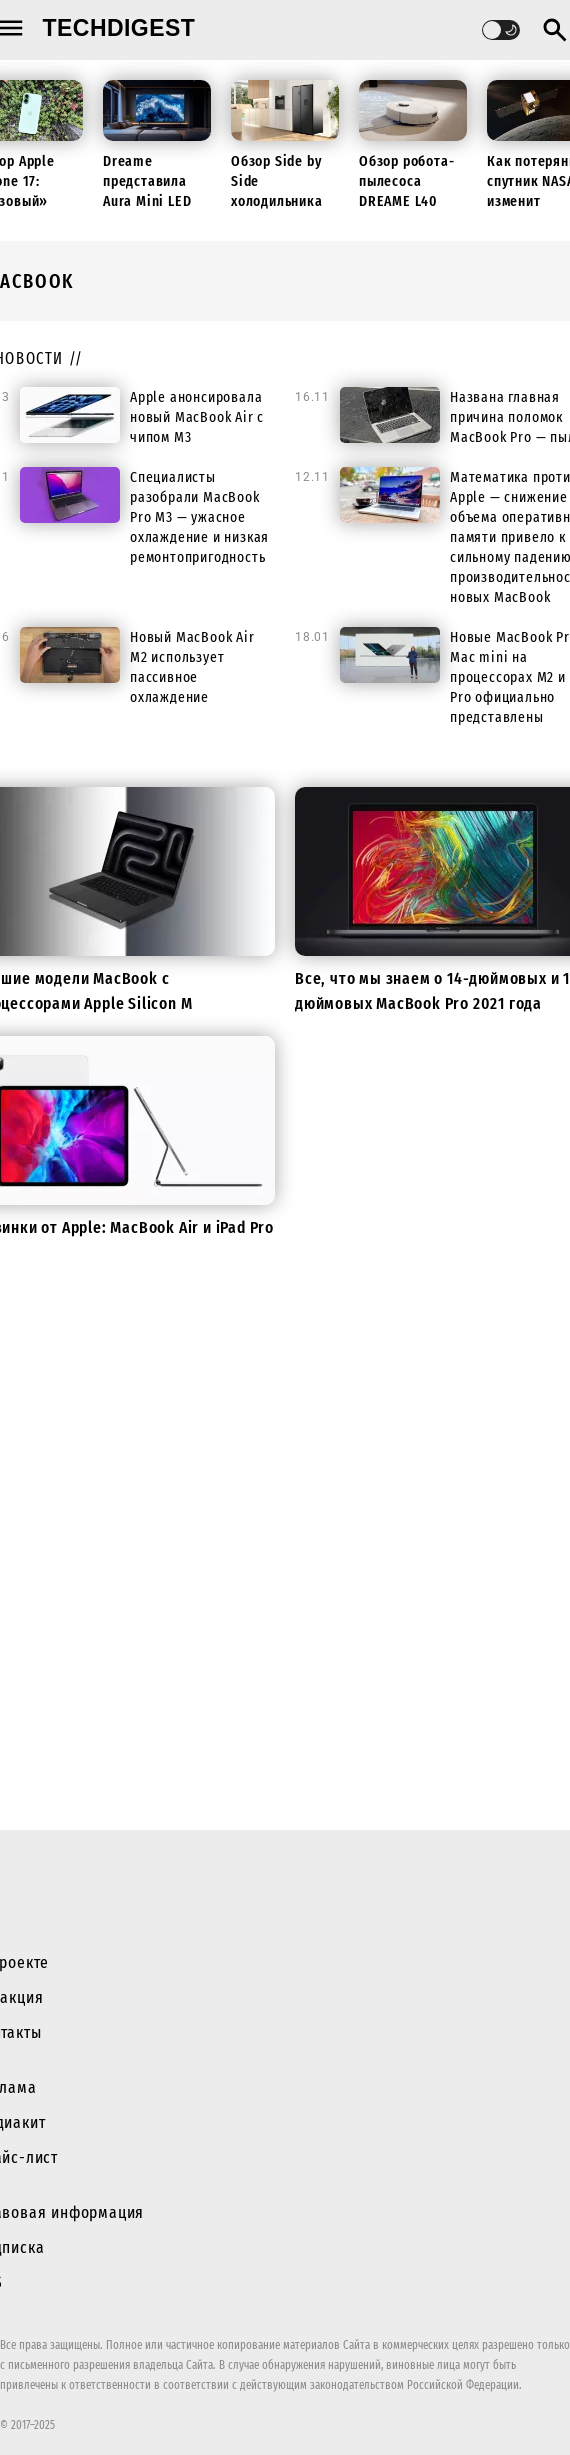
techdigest (119, 28)
